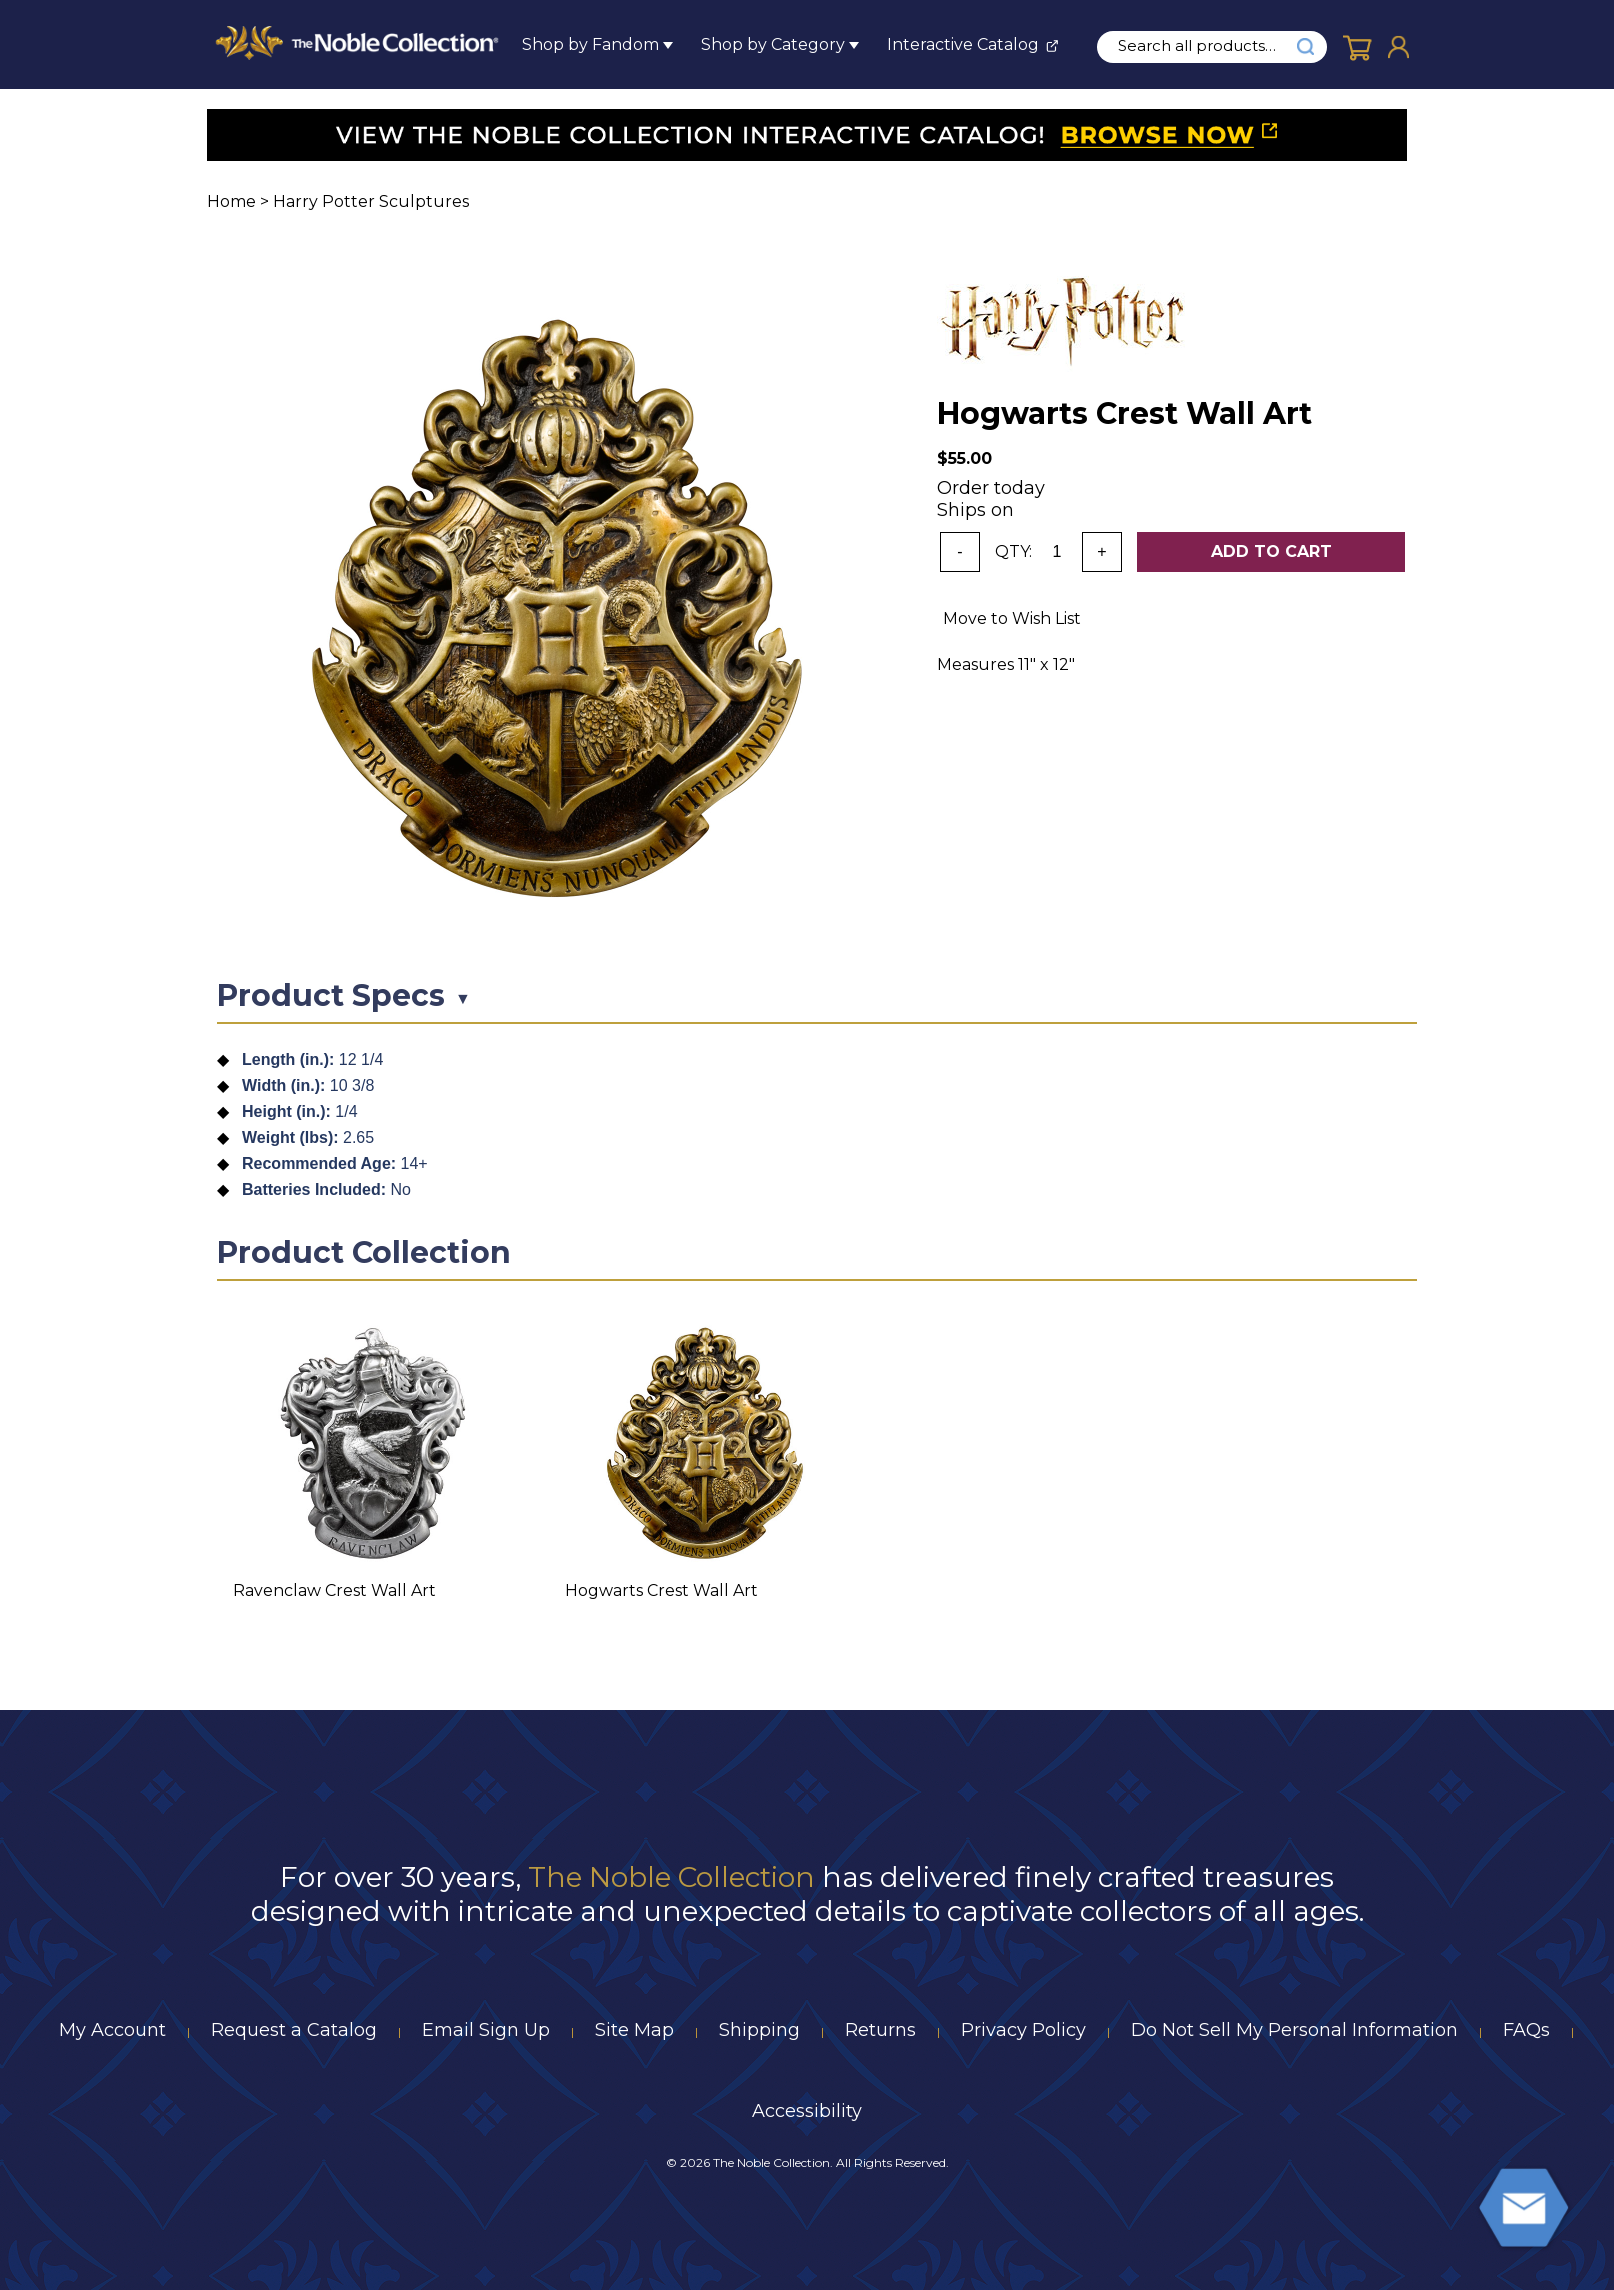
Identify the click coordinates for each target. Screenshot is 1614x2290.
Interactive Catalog (963, 44)
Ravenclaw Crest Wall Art (334, 1590)
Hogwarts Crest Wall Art (661, 1590)
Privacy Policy (1023, 2030)
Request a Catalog (294, 2030)
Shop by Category (773, 44)
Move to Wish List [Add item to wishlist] (1012, 618)
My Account (112, 2030)
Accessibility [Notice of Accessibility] (807, 2111)
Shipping (759, 2030)
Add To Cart (1271, 551)
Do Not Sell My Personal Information (1294, 2030)
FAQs (1526, 2030)
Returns (880, 2030)
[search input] (1208, 46)
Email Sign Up (486, 2030)
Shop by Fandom (590, 44)
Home (231, 201)
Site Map (634, 2030)
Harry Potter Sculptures (371, 201)
